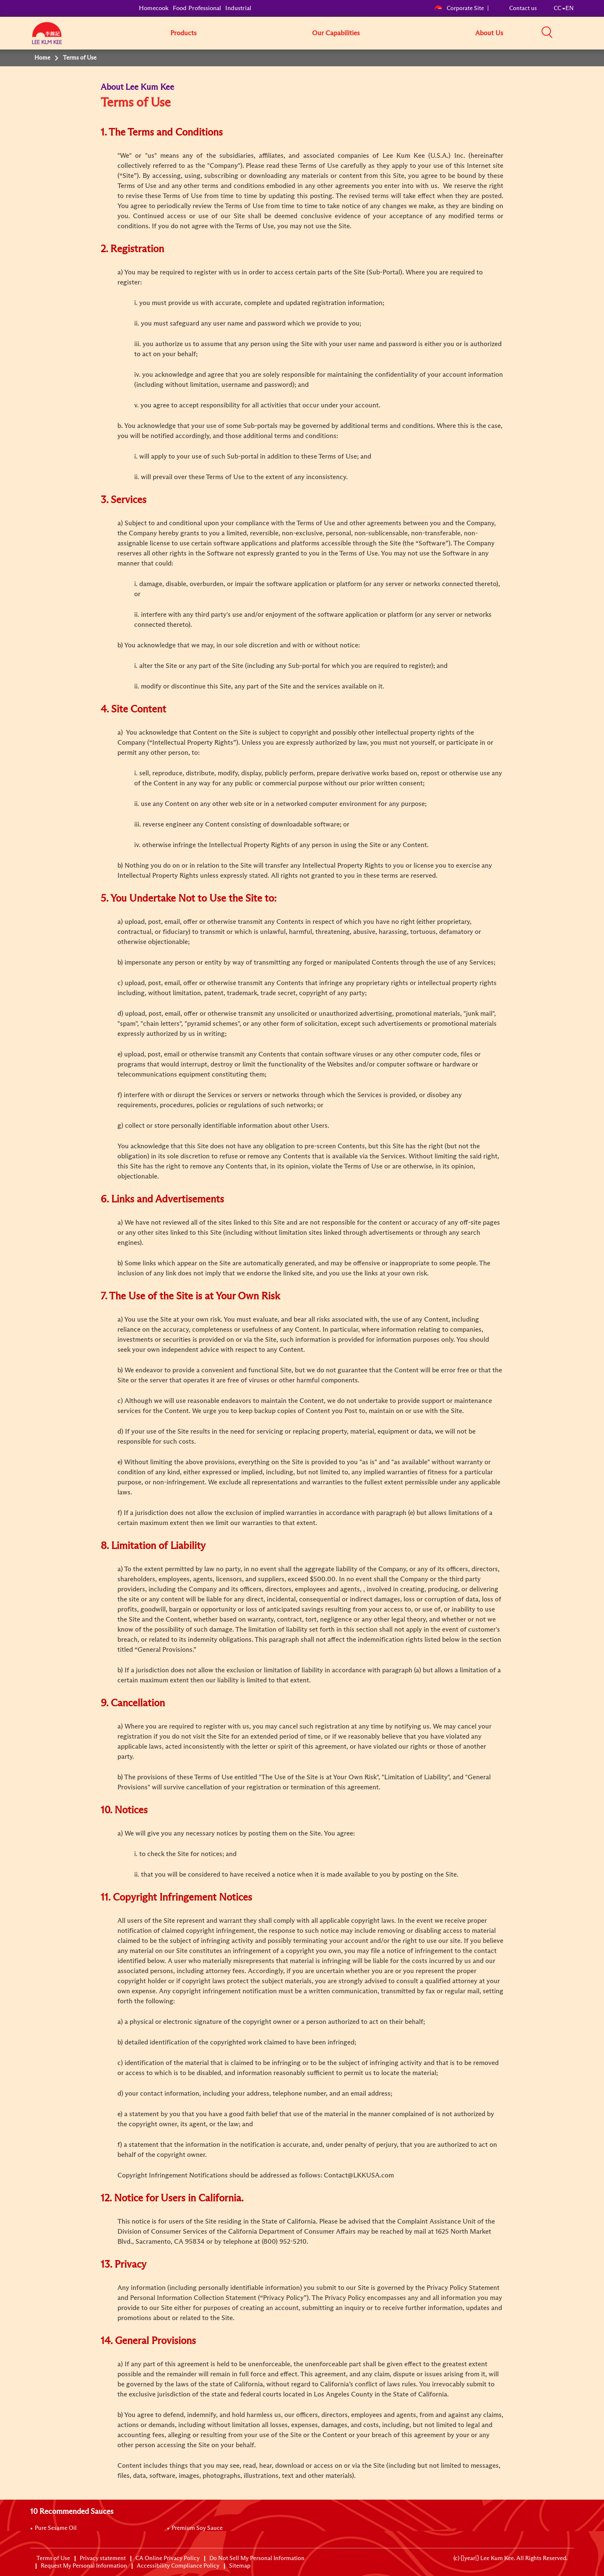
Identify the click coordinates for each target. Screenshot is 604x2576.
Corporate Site (459, 8)
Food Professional (197, 8)
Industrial (238, 8)
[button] (576, 33)
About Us (489, 33)
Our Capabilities (336, 33)
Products (183, 33)
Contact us (523, 8)
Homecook (154, 8)
